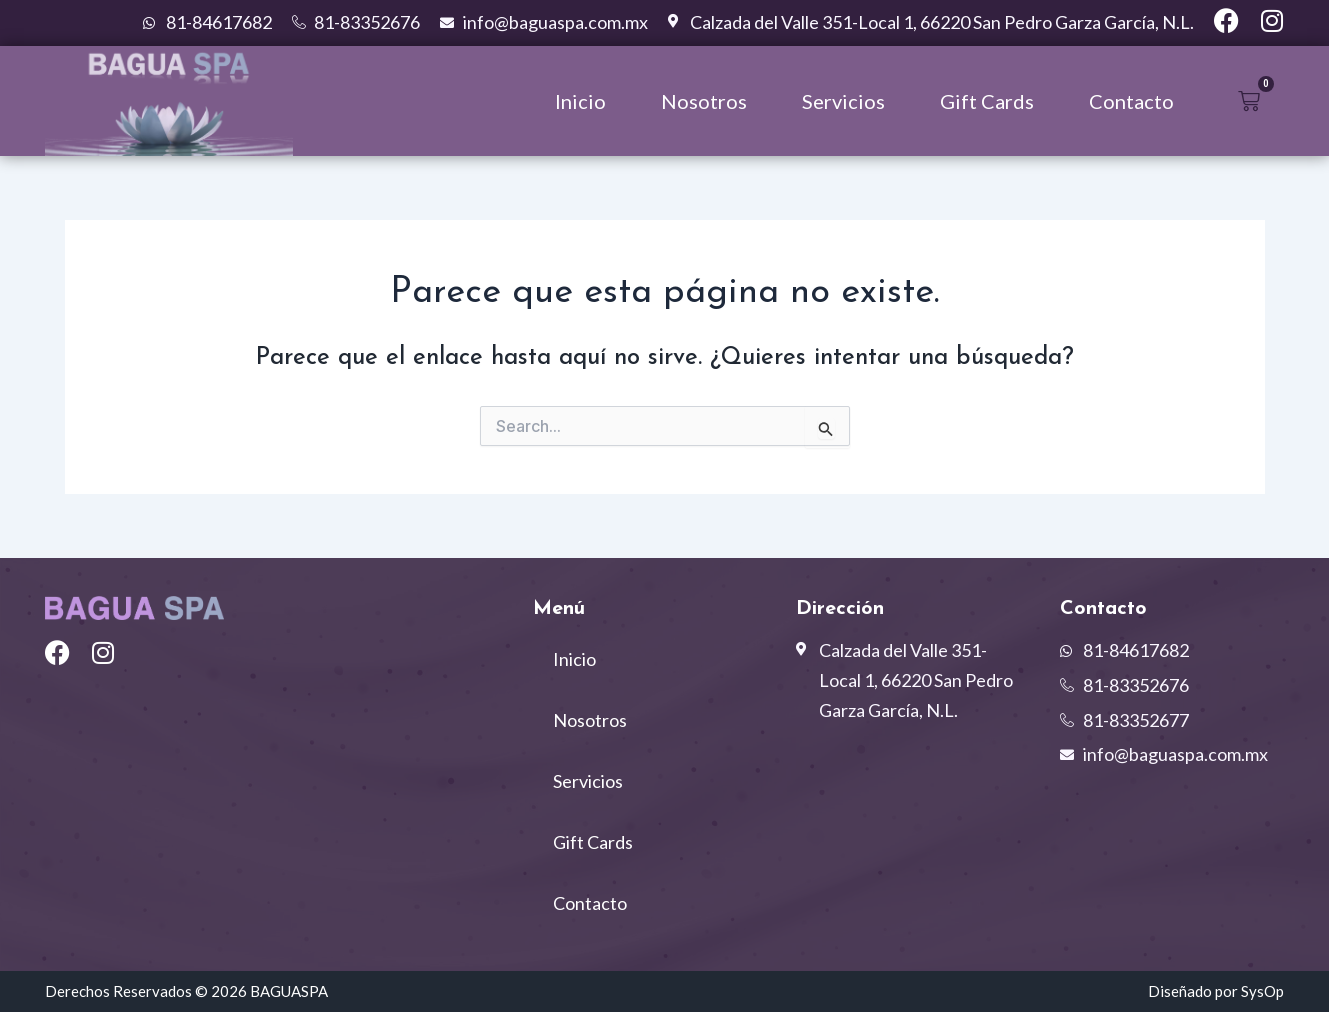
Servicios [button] (843, 101)
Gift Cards (987, 101)
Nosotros (704, 101)
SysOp (1262, 991)
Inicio (580, 101)
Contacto (1131, 101)
